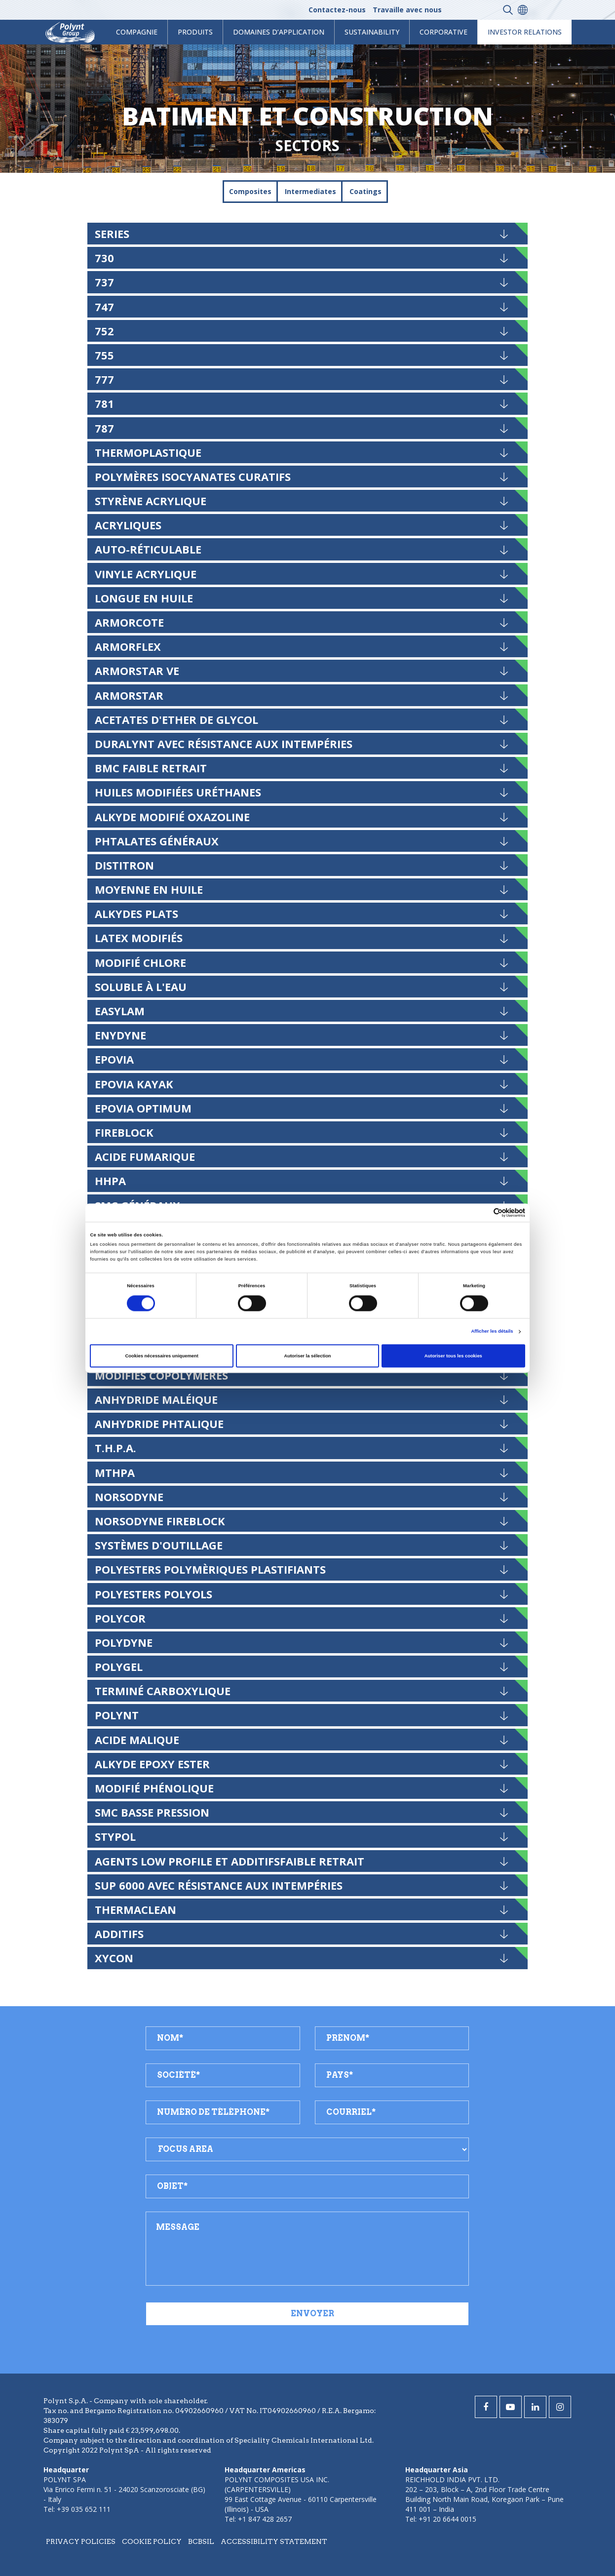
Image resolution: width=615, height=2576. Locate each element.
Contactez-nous (337, 9)
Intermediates (310, 191)
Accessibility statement (274, 2541)
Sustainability (372, 32)
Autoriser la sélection (307, 1355)
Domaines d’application (278, 32)
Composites (250, 191)
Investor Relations (525, 32)
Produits (195, 32)
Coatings (365, 191)
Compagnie (136, 32)
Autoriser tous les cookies (453, 1355)
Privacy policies (80, 2541)
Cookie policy (152, 2541)
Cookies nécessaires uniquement (161, 1355)
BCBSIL (201, 2541)
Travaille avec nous (407, 9)
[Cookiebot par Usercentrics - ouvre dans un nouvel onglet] (482, 1212)
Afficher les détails (492, 1331)
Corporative (443, 32)
